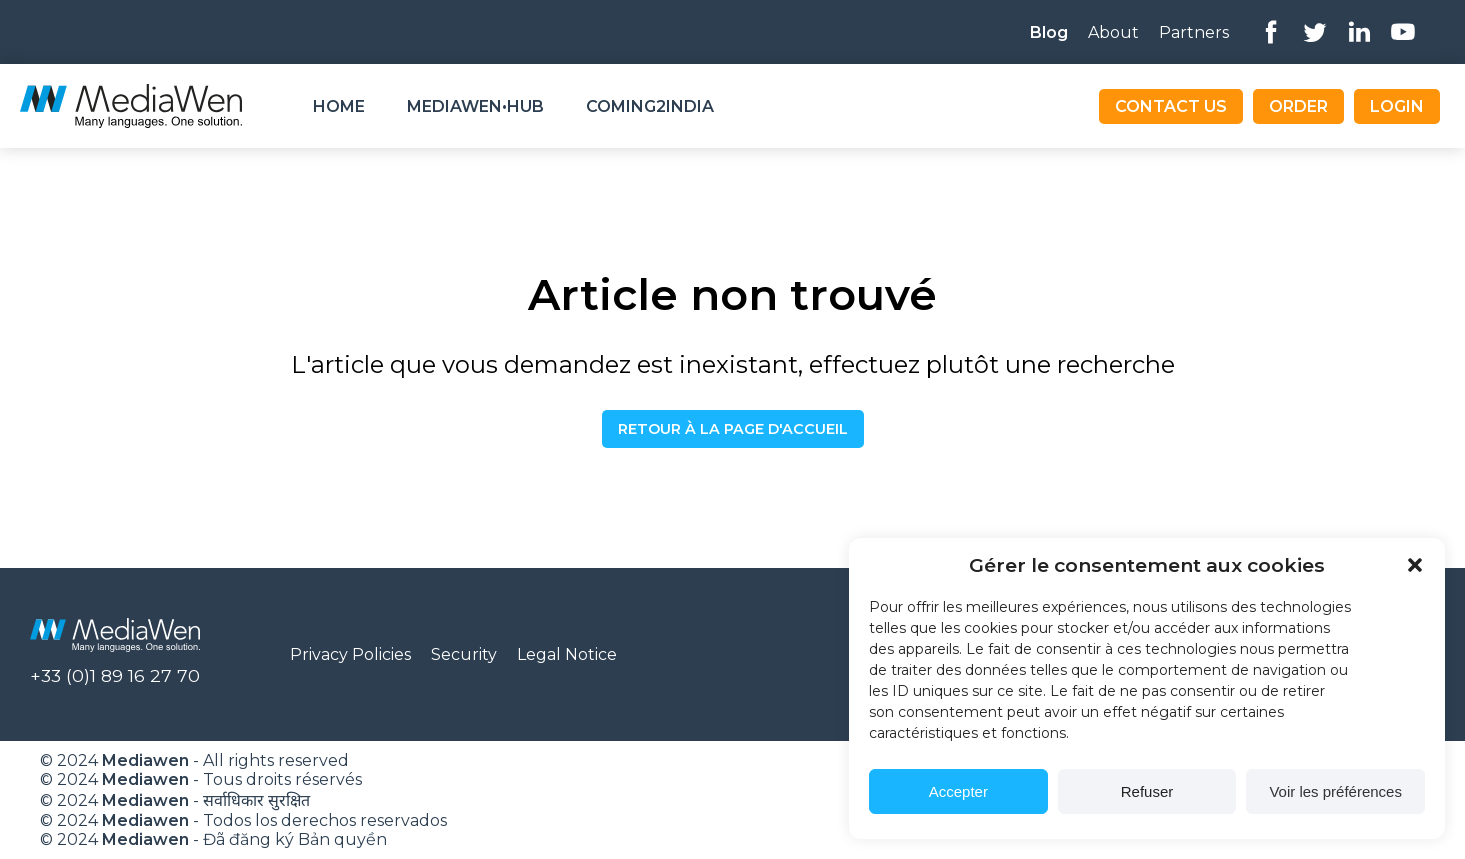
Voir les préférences (1335, 791)
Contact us (1171, 106)
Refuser (1147, 791)
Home (339, 106)
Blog (1049, 32)
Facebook (1271, 32)
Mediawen (145, 760)
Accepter (958, 791)
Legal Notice (567, 654)
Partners (1194, 32)
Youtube (1403, 32)
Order (1298, 106)
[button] (1415, 565)
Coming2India (650, 106)
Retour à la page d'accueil (733, 429)
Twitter (1315, 32)
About (1113, 32)
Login (1397, 106)
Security (464, 654)
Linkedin (1359, 32)
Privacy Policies (350, 654)
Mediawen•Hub (475, 106)
